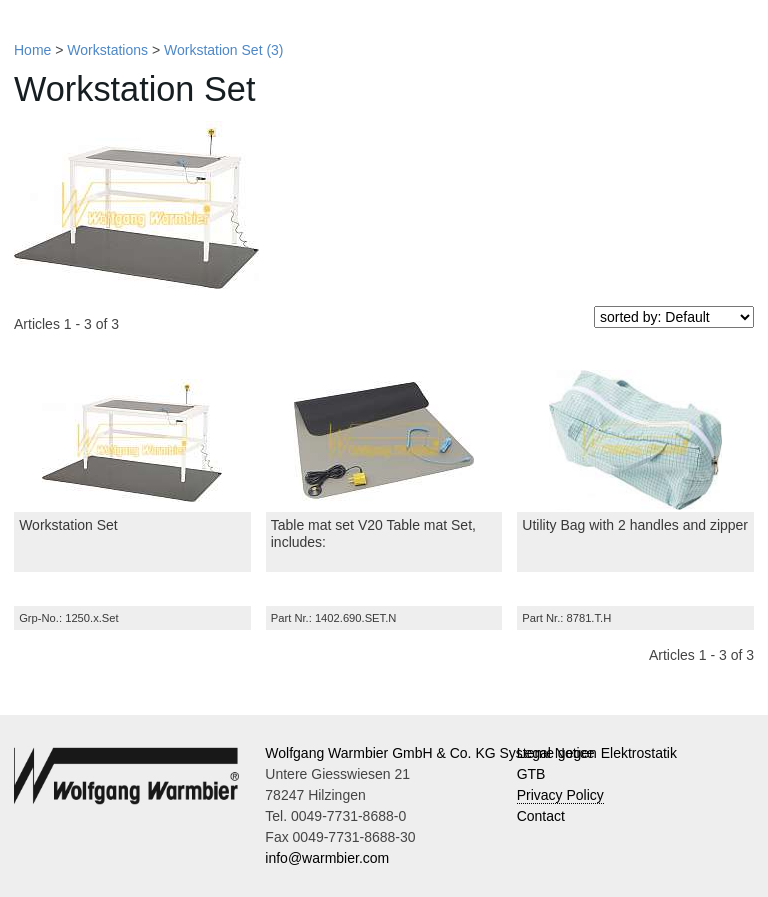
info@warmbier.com (327, 858)
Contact (541, 816)
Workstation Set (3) (224, 50)
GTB (531, 774)
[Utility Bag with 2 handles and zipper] (635, 440)
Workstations (107, 50)
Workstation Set (68, 525)
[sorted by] (674, 317)
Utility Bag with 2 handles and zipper (635, 525)
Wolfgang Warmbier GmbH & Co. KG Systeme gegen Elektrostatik (471, 753)
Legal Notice (556, 753)
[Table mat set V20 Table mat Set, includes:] (384, 440)
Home (32, 50)
